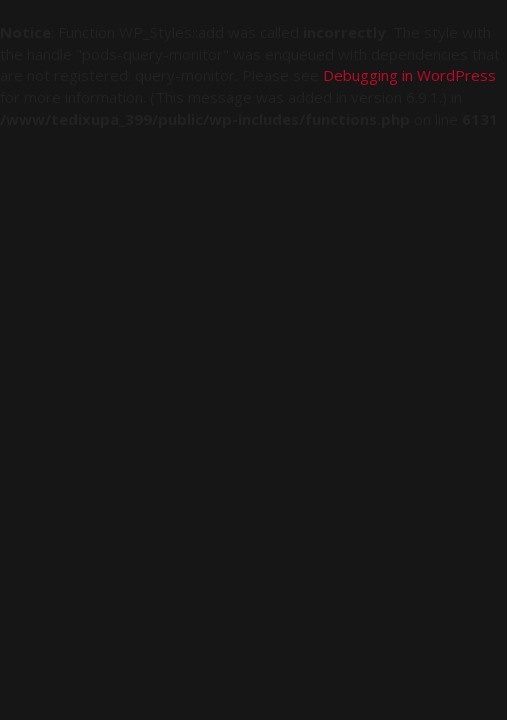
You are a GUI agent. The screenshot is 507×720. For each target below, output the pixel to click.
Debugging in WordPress (409, 75)
